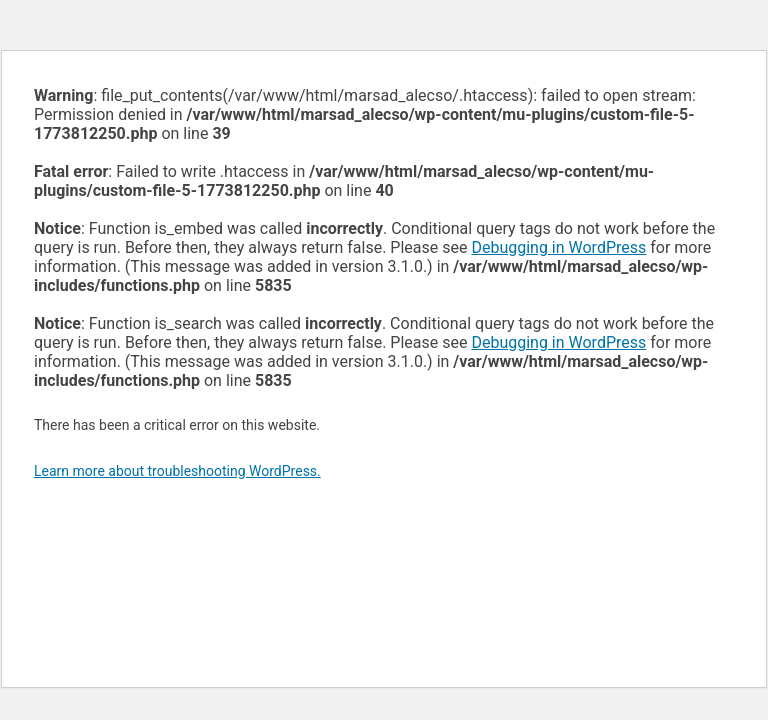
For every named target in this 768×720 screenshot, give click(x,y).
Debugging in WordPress (558, 247)
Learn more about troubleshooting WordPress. (177, 471)
